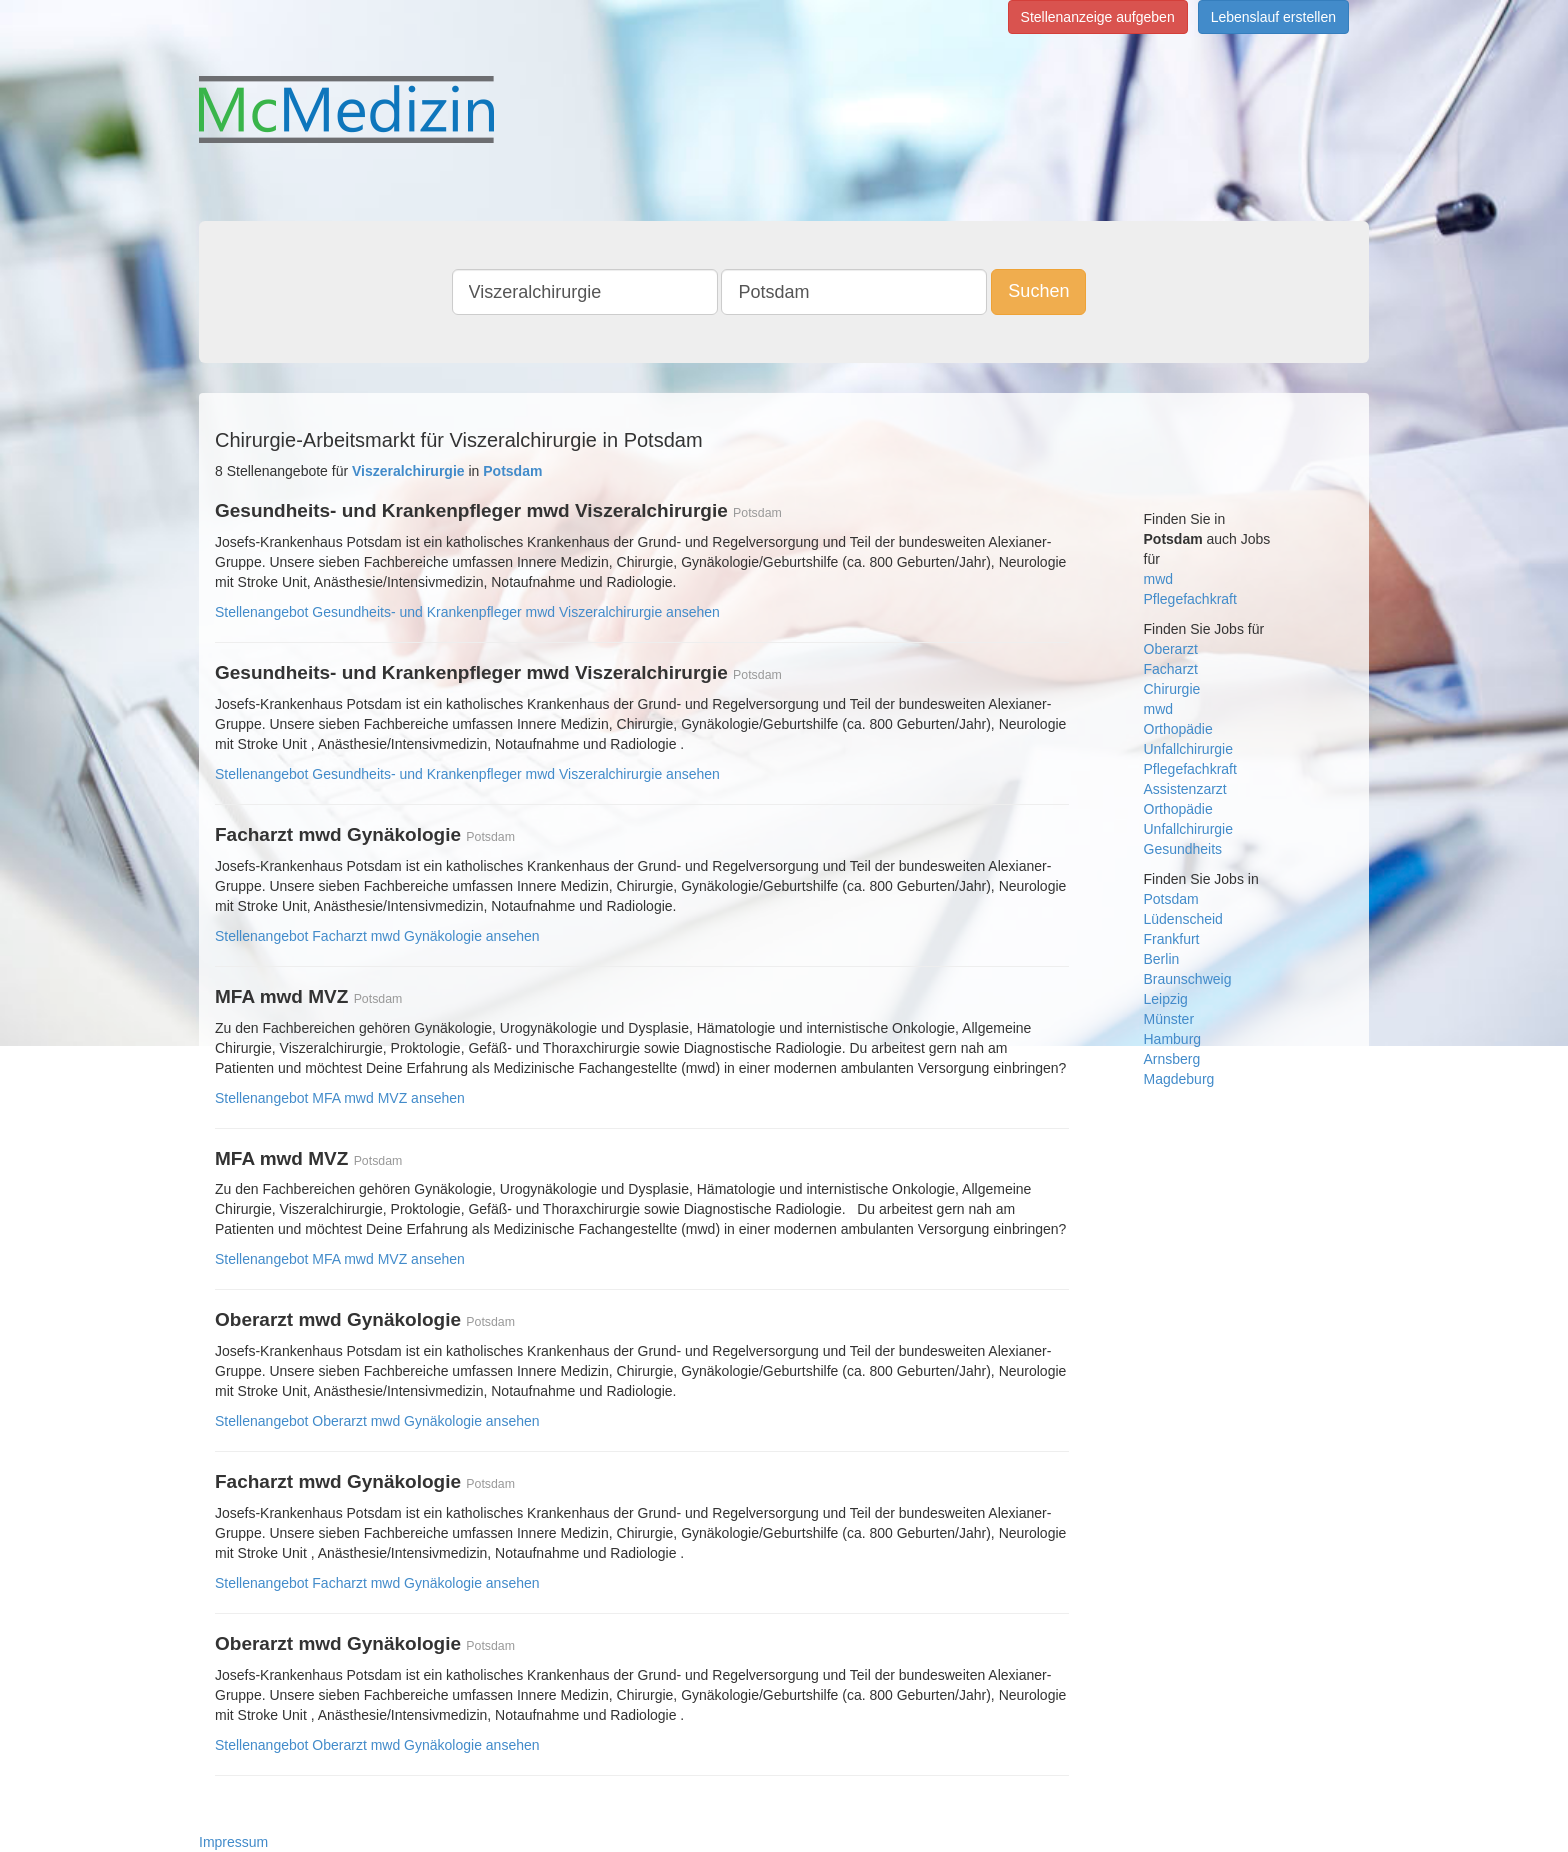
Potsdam (1171, 899)
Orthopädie (1178, 729)
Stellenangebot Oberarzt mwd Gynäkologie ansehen (377, 1421)
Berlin (1162, 959)
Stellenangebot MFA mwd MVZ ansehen (340, 1098)
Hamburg (1173, 1039)
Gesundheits (1183, 849)
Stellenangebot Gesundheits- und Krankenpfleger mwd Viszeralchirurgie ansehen (467, 612)
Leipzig (1166, 999)
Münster (1169, 1019)
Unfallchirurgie (1188, 749)
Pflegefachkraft (1190, 599)
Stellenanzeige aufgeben (1098, 17)
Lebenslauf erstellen (1273, 17)
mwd (1159, 579)
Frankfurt (1172, 939)
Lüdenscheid (1183, 919)
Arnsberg (1172, 1059)
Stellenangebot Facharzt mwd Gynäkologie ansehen (377, 936)
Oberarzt (1171, 649)
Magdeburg (1179, 1079)
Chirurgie (1172, 689)
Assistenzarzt (1185, 789)
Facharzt (1171, 669)
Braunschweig (1188, 979)
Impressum (233, 1842)
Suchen (1038, 291)
